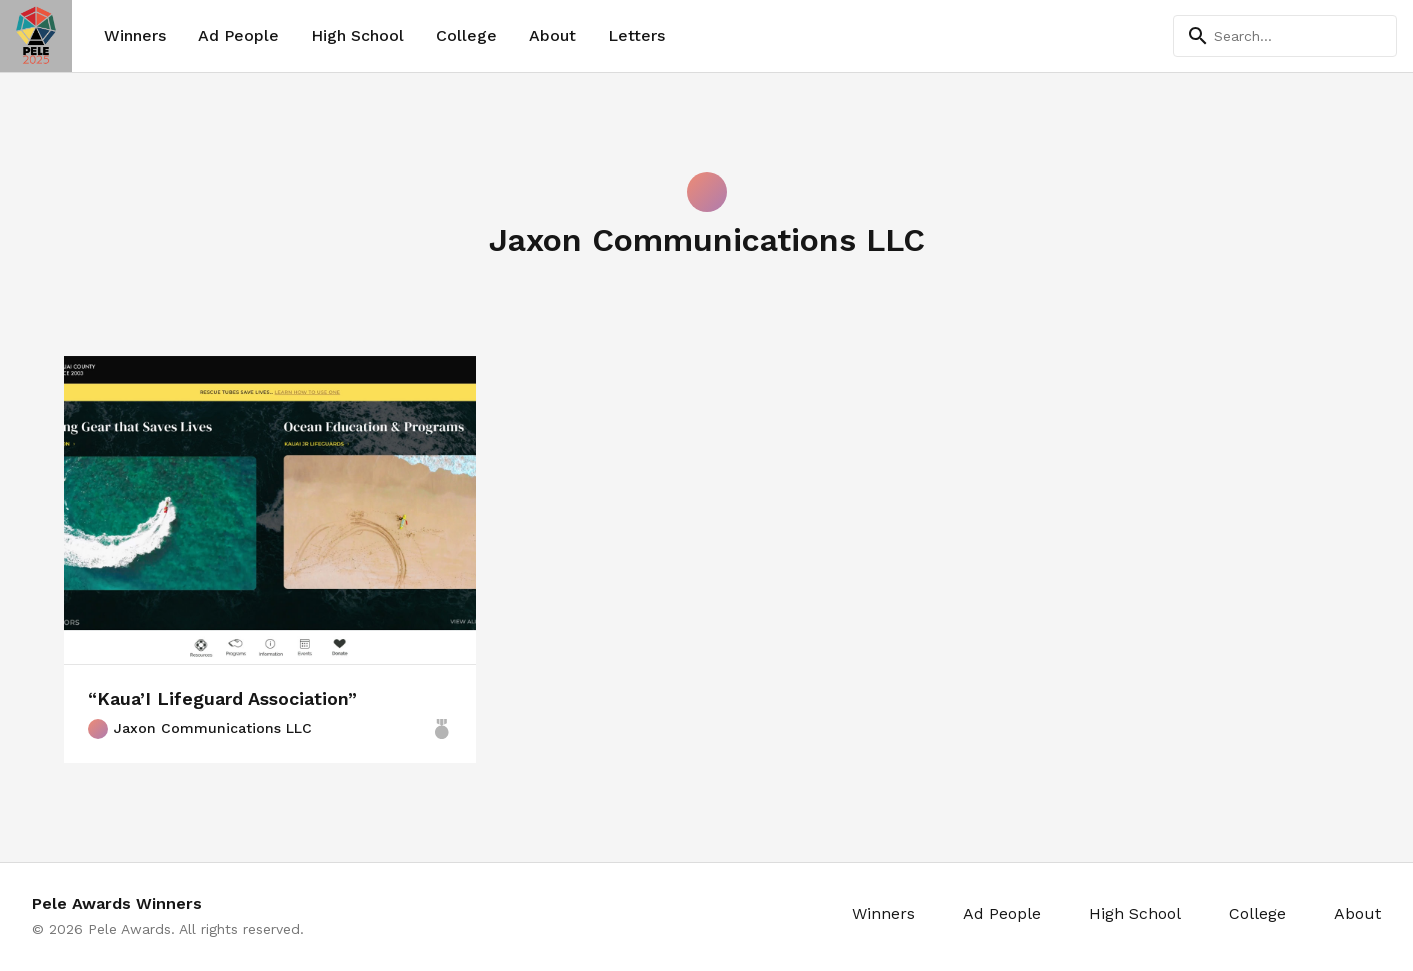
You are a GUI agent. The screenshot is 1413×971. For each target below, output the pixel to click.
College (466, 35)
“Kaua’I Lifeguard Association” (222, 698)
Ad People (238, 35)
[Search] (1285, 36)
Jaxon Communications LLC (200, 729)
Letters (636, 35)
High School (357, 35)
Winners (135, 35)
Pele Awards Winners (117, 903)
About (552, 35)
